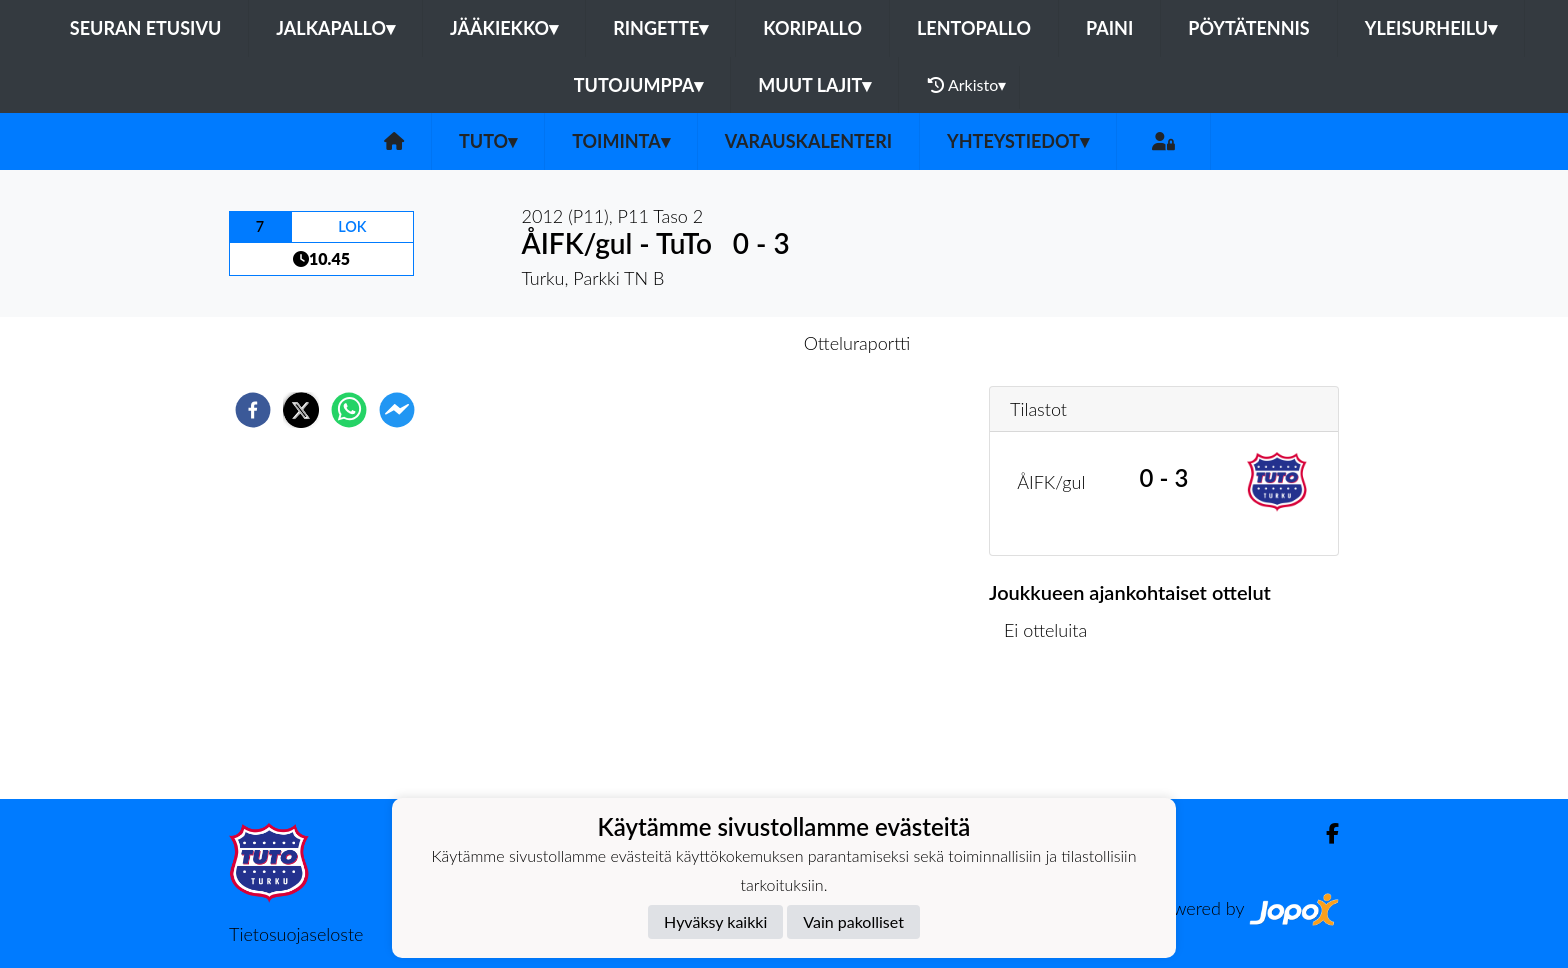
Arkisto (967, 85)
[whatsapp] (349, 410)
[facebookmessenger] (397, 410)
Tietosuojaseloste (296, 934)
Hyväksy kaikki (715, 921)
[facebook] (253, 410)
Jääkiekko (504, 28)
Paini (1109, 28)
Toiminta (621, 141)
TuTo (488, 141)
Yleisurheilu (1431, 28)
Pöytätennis (1248, 28)
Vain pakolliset (853, 921)
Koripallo (812, 28)
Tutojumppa (639, 85)
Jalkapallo (335, 28)
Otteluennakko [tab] (715, 343)
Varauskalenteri (808, 141)
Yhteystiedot (1018, 141)
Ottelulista (1053, 731)
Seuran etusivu (146, 28)
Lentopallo (974, 28)
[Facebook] (1324, 833)
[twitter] (301, 410)
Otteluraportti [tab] (857, 343)
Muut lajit (814, 85)
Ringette (660, 28)
